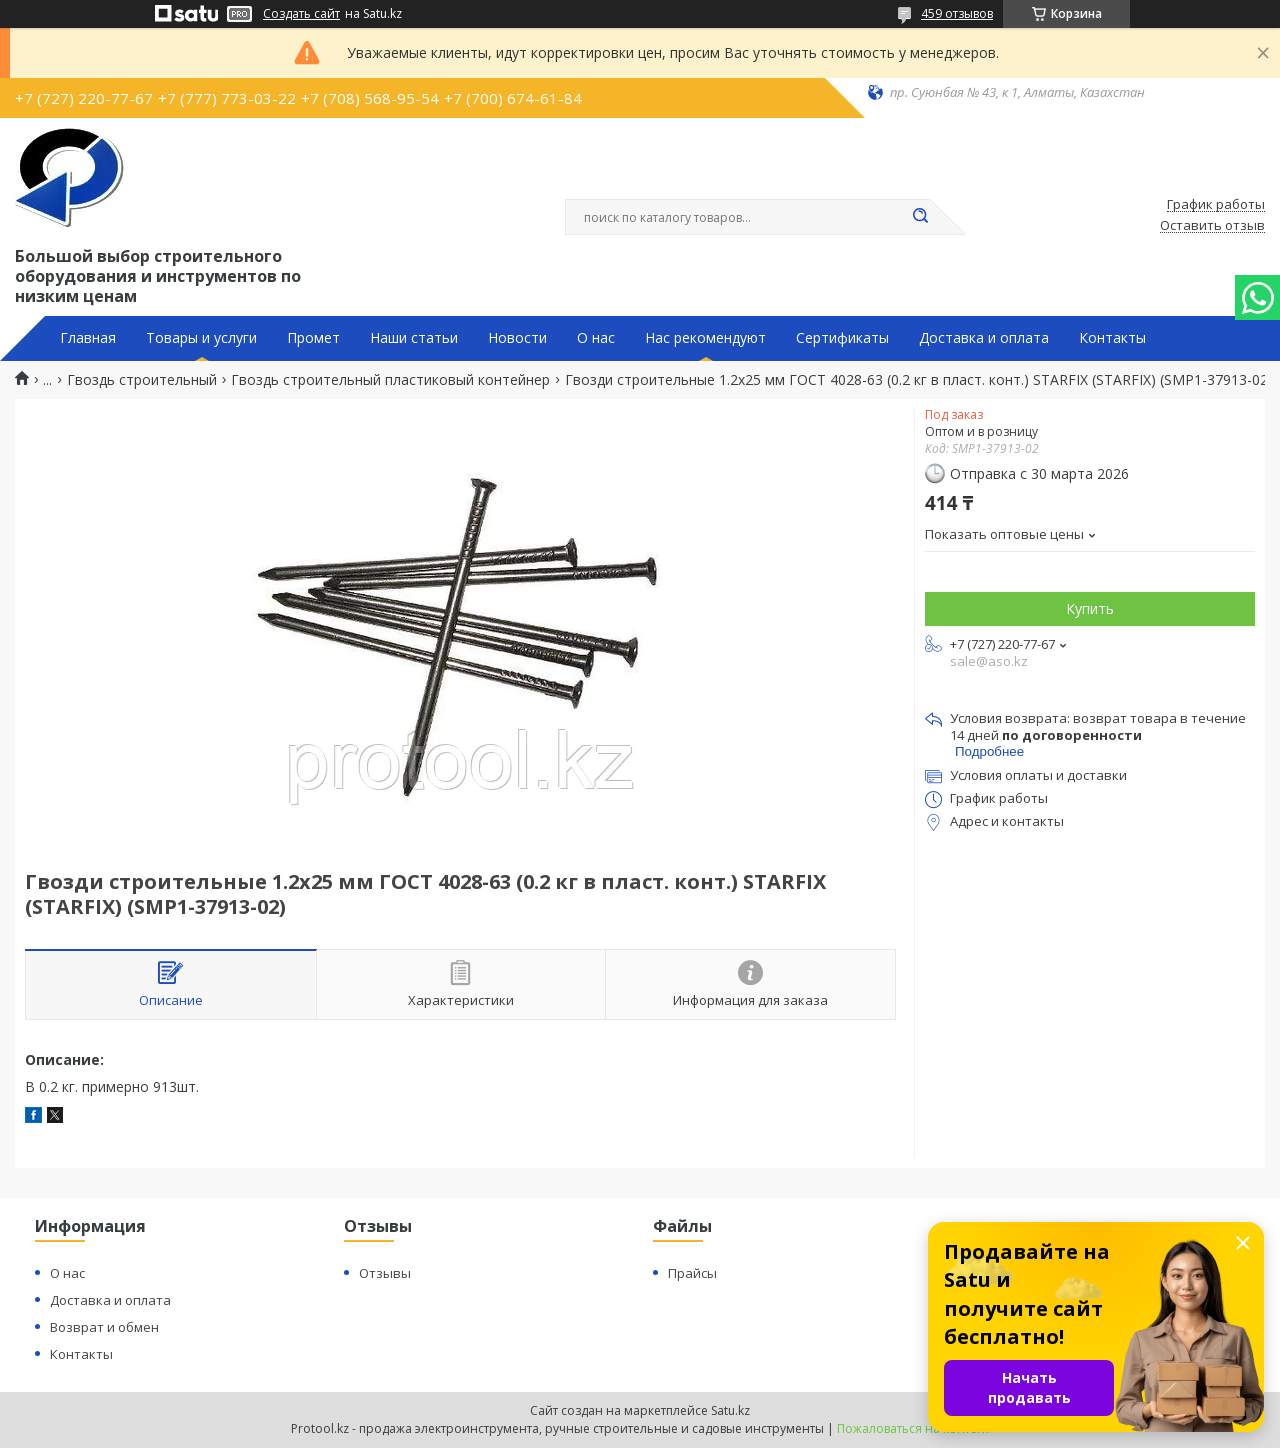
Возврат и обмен (104, 1327)
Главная (88, 338)
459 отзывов (957, 13)
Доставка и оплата (984, 338)
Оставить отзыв (1212, 226)
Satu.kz (730, 1410)
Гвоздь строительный (142, 380)
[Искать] (920, 217)
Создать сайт (301, 14)
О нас (596, 338)
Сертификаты (842, 338)
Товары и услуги (201, 338)
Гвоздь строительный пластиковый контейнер (390, 380)
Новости (517, 338)
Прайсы (692, 1273)
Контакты (1112, 338)
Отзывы (385, 1273)
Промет (313, 338)
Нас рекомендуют (705, 338)
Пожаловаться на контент (913, 1428)
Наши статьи (414, 338)
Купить (1090, 608)
